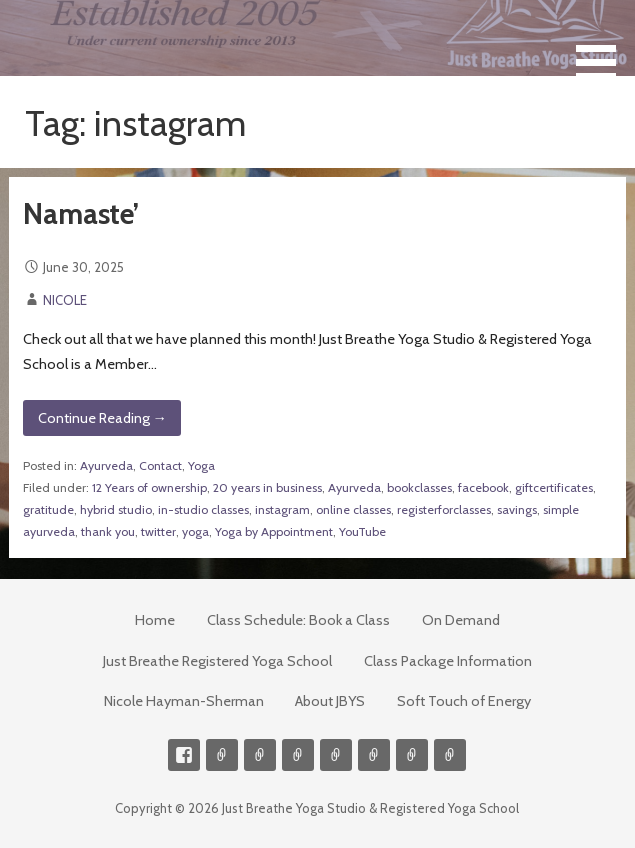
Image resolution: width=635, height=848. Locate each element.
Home (155, 620)
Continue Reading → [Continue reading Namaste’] (102, 418)
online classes (353, 509)
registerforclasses (444, 509)
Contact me (222, 755)
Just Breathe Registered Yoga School (217, 661)
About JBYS (330, 701)
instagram (282, 509)
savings (517, 509)
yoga (195, 531)
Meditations (336, 755)
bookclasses (419, 487)
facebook (483, 487)
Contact (160, 465)
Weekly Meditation (412, 755)
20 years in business (267, 487)
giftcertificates (554, 487)
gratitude (48, 509)
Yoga (201, 465)
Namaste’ (81, 213)
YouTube (362, 531)
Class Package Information (448, 661)
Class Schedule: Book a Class (298, 620)
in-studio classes (203, 509)
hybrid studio (116, 509)
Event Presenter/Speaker (450, 755)
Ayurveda (106, 465)
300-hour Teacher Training (298, 755)
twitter (158, 531)
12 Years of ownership (149, 487)
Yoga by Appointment (274, 531)
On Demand (461, 620)
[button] (603, 43)
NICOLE (65, 300)
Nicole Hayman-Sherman (184, 701)
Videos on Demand (260, 755)
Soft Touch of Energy (464, 701)
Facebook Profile (184, 755)
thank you (108, 531)
